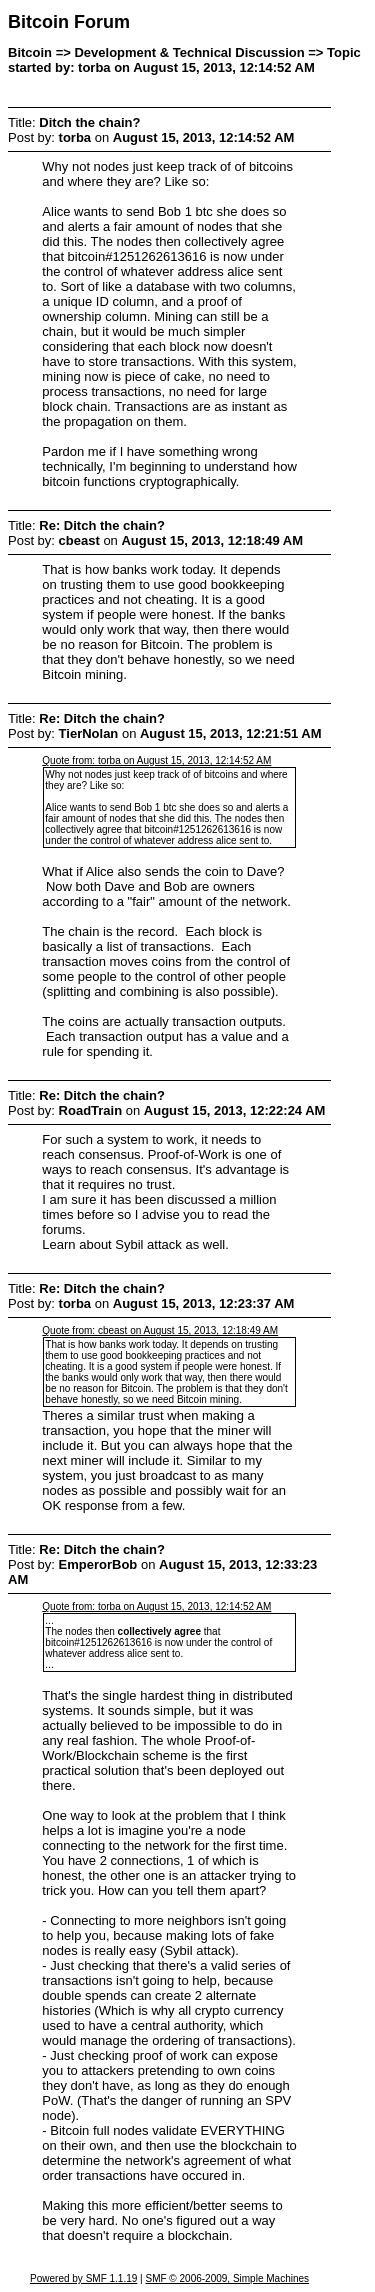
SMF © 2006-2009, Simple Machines (227, 2278)
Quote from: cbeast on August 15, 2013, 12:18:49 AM (160, 1330)
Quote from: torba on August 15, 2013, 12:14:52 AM (156, 760)
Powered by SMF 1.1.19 (83, 2278)
